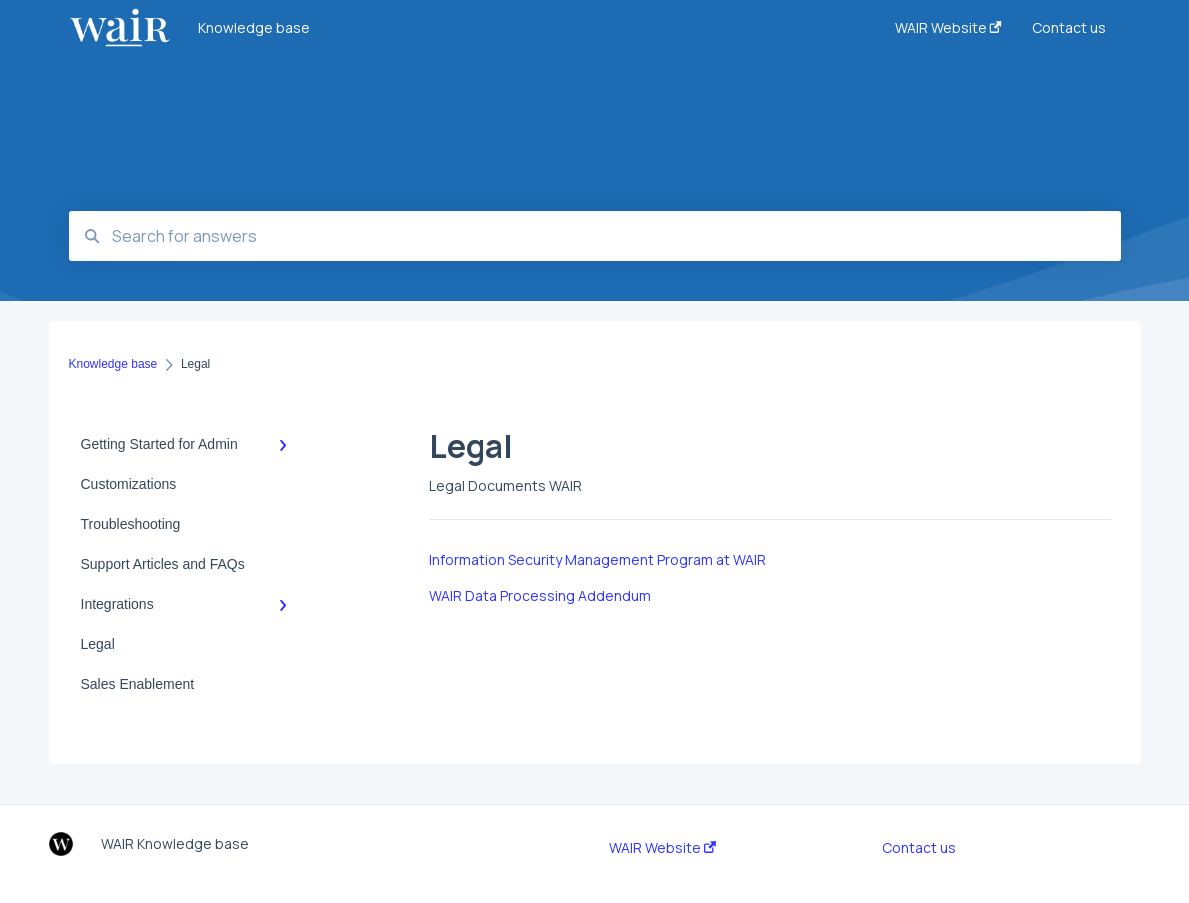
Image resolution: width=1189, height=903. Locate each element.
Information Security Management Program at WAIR (597, 559)
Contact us (919, 848)
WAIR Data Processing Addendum (540, 595)
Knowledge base (254, 27)
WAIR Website (662, 848)
